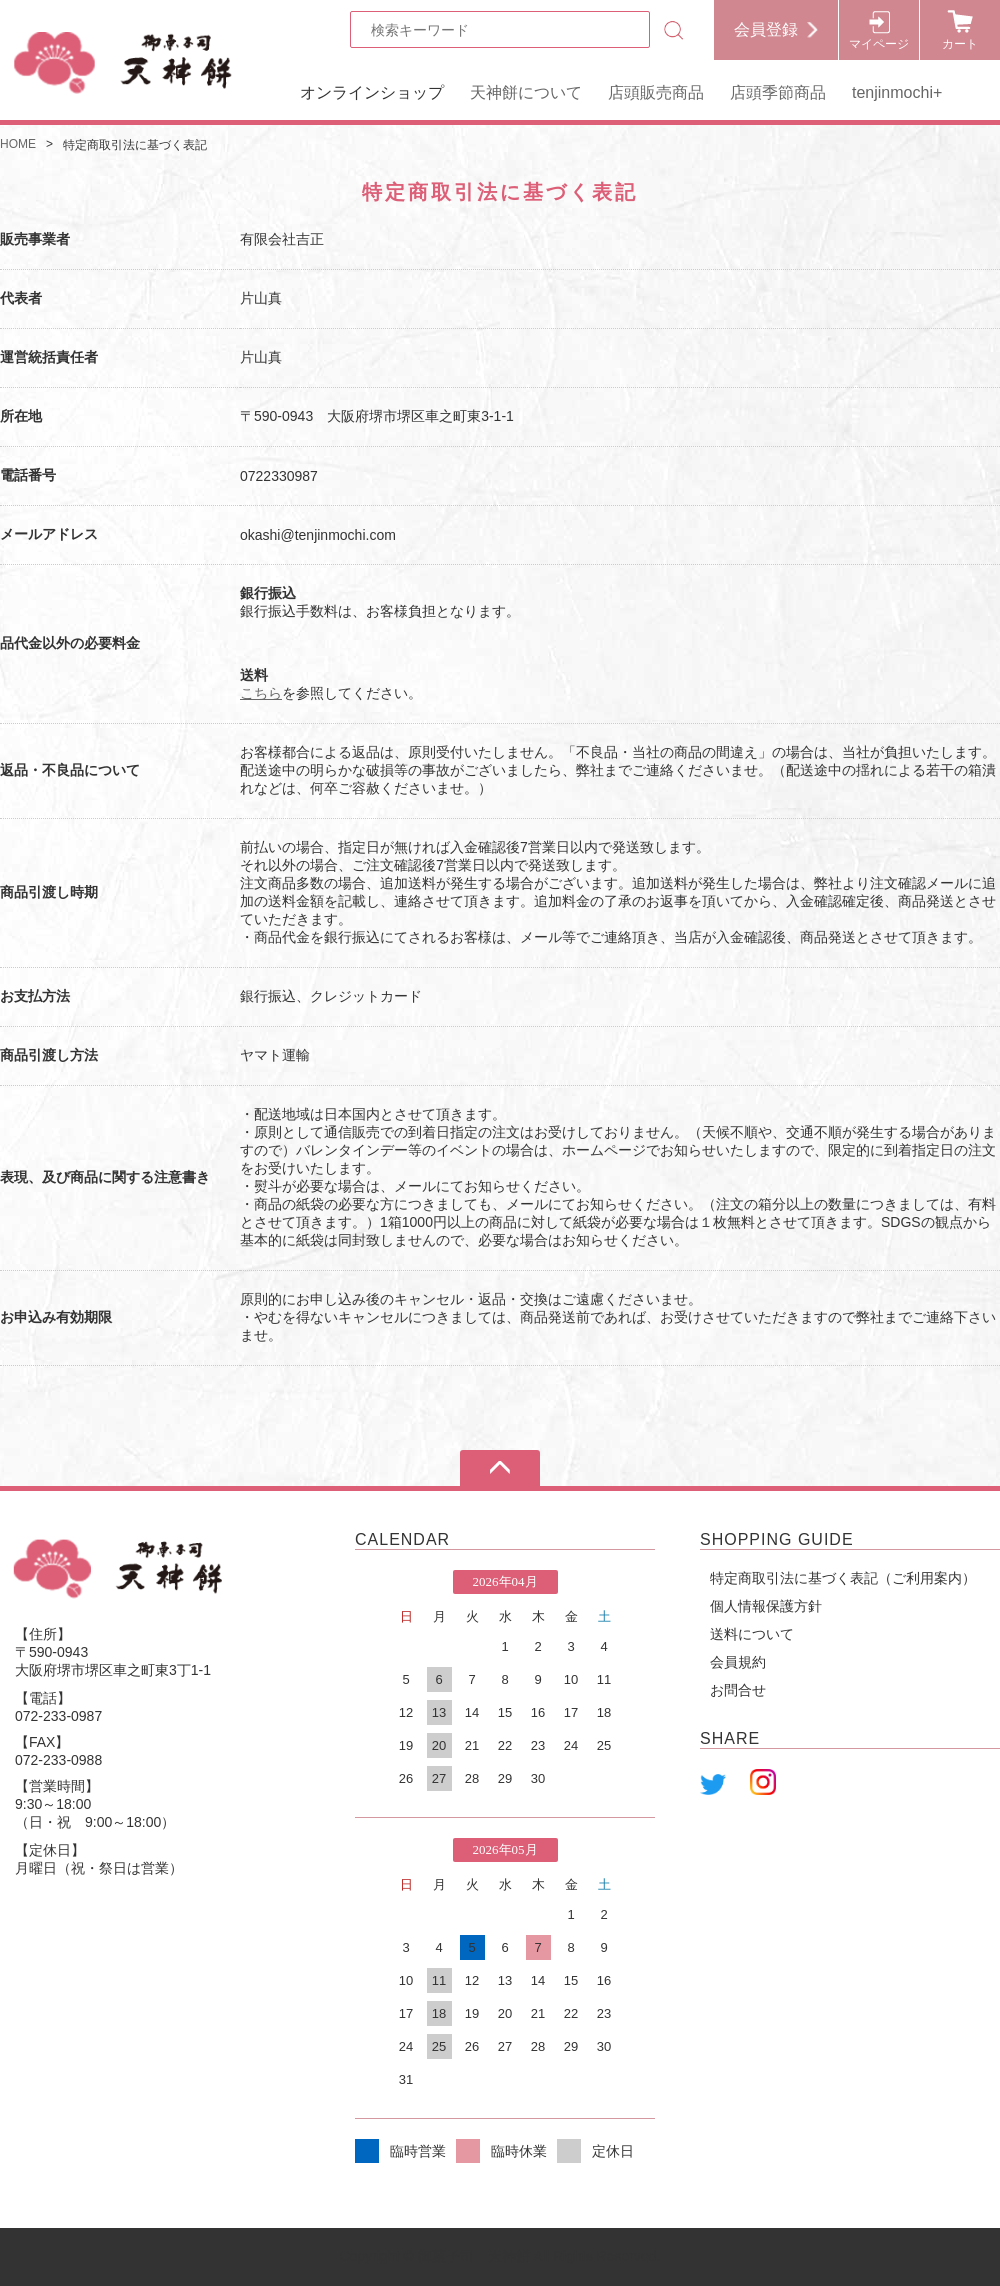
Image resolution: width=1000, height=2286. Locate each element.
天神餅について (526, 92)
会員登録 (766, 29)
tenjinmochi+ (897, 92)
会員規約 (738, 1662)
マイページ (879, 44)
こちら (261, 693)
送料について (752, 1634)
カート (960, 44)
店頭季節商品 (778, 92)
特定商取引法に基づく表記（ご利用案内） (843, 1578)
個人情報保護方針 (766, 1606)
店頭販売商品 (656, 92)
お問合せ (738, 1690)
